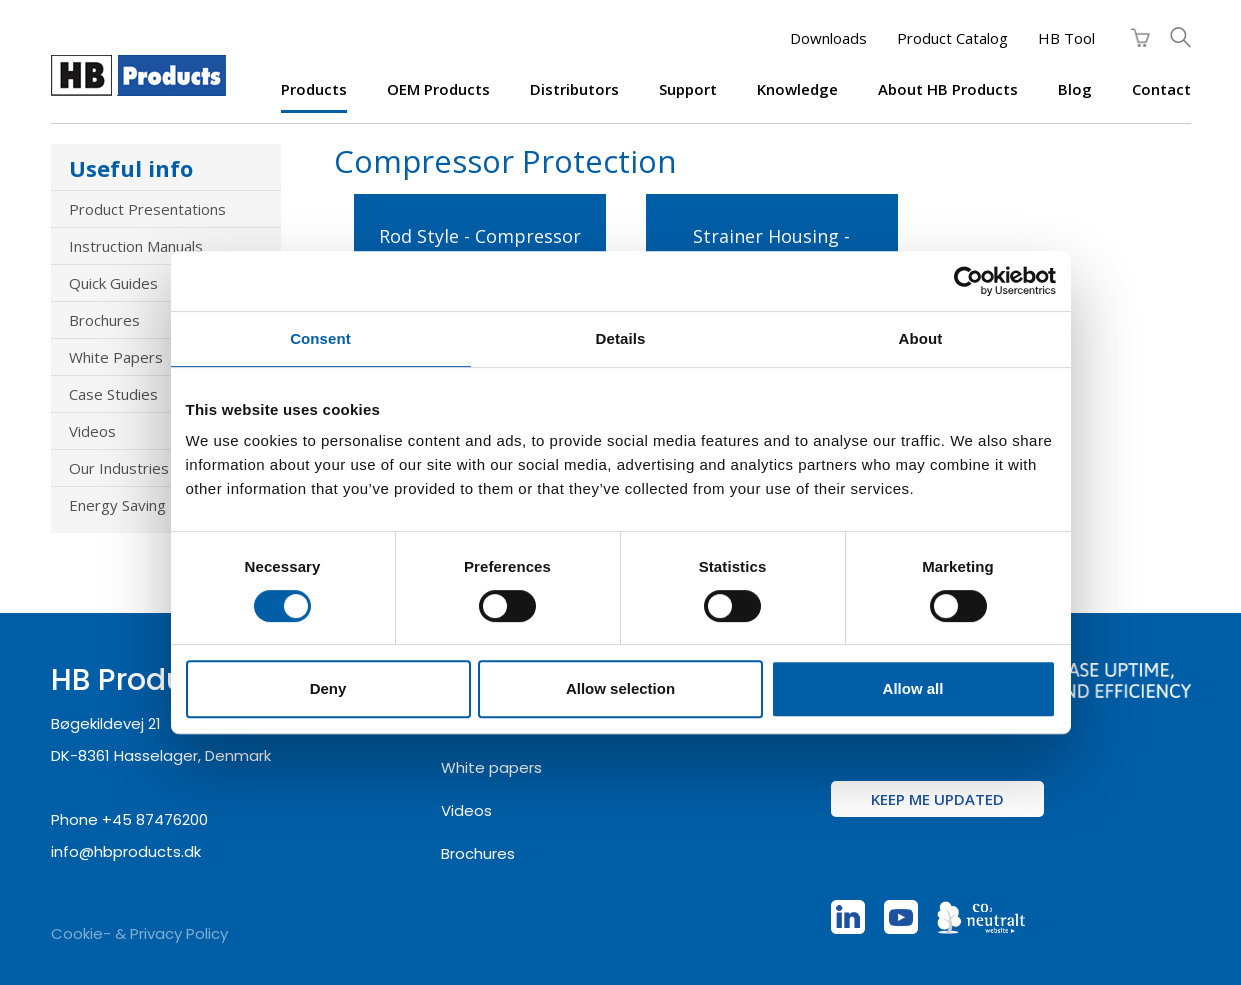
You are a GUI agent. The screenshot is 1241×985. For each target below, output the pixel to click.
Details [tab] (621, 338)
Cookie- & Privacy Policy (139, 933)
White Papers (116, 357)
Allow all (913, 688)
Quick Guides (113, 283)
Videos (92, 431)
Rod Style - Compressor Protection (480, 248)
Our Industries (119, 468)
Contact (1161, 89)
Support (688, 89)
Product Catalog (952, 38)
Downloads (828, 38)
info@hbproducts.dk (126, 851)
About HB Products (948, 89)
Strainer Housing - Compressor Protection (771, 248)
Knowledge (797, 89)
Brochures (104, 320)
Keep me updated (937, 799)
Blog (1075, 89)
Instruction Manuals (136, 246)
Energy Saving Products (151, 505)
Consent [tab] (320, 338)
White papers (491, 767)
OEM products (438, 89)
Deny (328, 688)
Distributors (574, 89)
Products (314, 89)
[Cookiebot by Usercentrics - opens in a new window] (968, 281)
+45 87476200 (155, 819)
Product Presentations (147, 209)
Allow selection (620, 688)
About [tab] (921, 338)
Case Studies (113, 394)
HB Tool (1066, 38)
